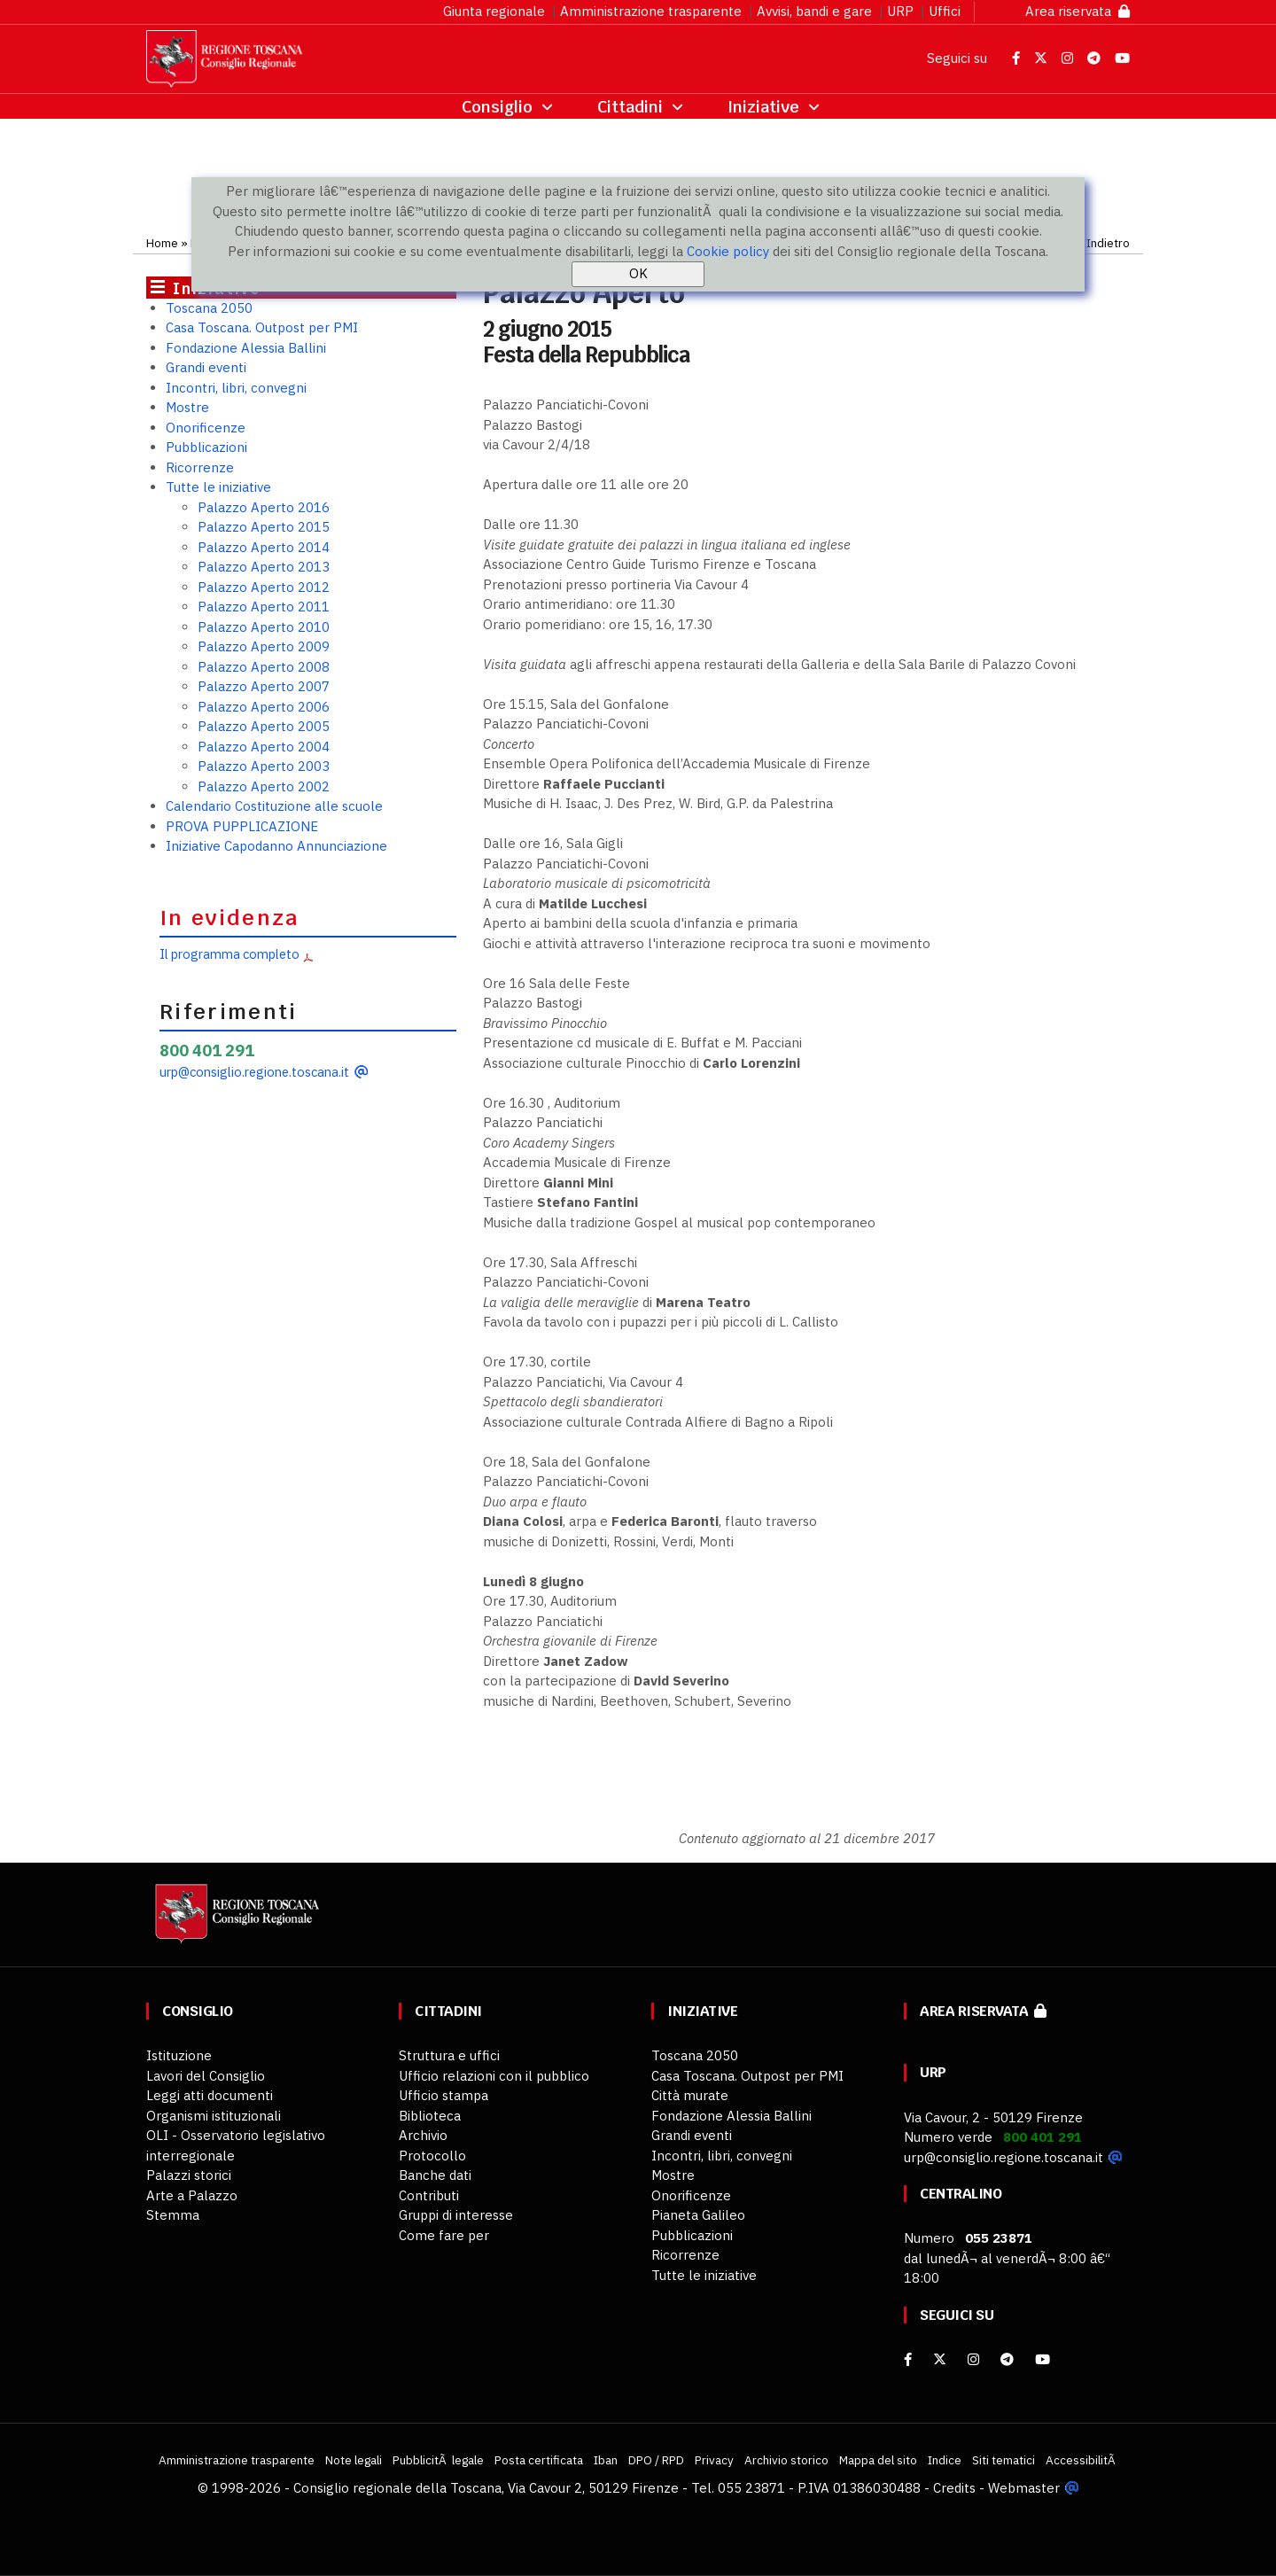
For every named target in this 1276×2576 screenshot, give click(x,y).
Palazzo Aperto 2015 (264, 526)
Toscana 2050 (209, 308)
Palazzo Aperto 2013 (264, 566)
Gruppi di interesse (456, 2214)
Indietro (1108, 243)
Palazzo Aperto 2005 (264, 726)
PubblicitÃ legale (438, 2460)
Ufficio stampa (443, 2095)
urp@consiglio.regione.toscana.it (254, 1071)
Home (162, 243)
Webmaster (1024, 2487)
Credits (954, 2487)
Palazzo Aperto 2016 (264, 507)
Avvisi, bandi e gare (814, 11)
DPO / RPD (656, 2460)
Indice (944, 2460)
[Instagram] (973, 2359)
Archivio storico (786, 2460)
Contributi (429, 2195)
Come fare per (444, 2235)
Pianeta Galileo (698, 2214)
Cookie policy (728, 251)
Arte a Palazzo (191, 2195)
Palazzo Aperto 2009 (264, 646)
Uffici (945, 11)
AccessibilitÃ (1082, 2460)
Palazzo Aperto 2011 (264, 606)
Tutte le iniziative (218, 487)
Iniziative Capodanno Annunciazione (276, 845)
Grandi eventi (206, 367)
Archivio (423, 2135)
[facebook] (908, 2359)
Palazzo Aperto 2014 (264, 547)
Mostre (187, 407)
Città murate (689, 2095)
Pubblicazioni (206, 447)
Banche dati (435, 2175)
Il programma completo (230, 954)
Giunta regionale (494, 11)
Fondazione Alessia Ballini (246, 347)
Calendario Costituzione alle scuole (274, 806)
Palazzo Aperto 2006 (264, 706)
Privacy (714, 2460)
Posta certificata (538, 2460)
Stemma (172, 2214)
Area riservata (1077, 11)
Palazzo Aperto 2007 (264, 686)
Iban (606, 2460)
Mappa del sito (878, 2460)
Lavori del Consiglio (205, 2075)
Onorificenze (205, 427)
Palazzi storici (188, 2175)
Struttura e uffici (449, 2055)
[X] (939, 2359)
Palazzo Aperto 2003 (264, 766)
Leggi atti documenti (209, 2095)
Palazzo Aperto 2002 (264, 786)
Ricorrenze (200, 467)
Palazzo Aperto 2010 (264, 627)
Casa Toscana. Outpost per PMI (262, 327)
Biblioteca (430, 2115)
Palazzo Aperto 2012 (264, 587)
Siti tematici (1003, 2460)
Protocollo (432, 2155)
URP (900, 11)
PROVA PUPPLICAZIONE (242, 826)
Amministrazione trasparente (651, 11)
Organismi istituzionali (213, 2115)
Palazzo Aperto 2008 (264, 666)
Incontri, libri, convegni (236, 387)
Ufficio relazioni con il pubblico (494, 2075)
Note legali (353, 2460)
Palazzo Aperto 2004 (264, 746)
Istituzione (179, 2055)
